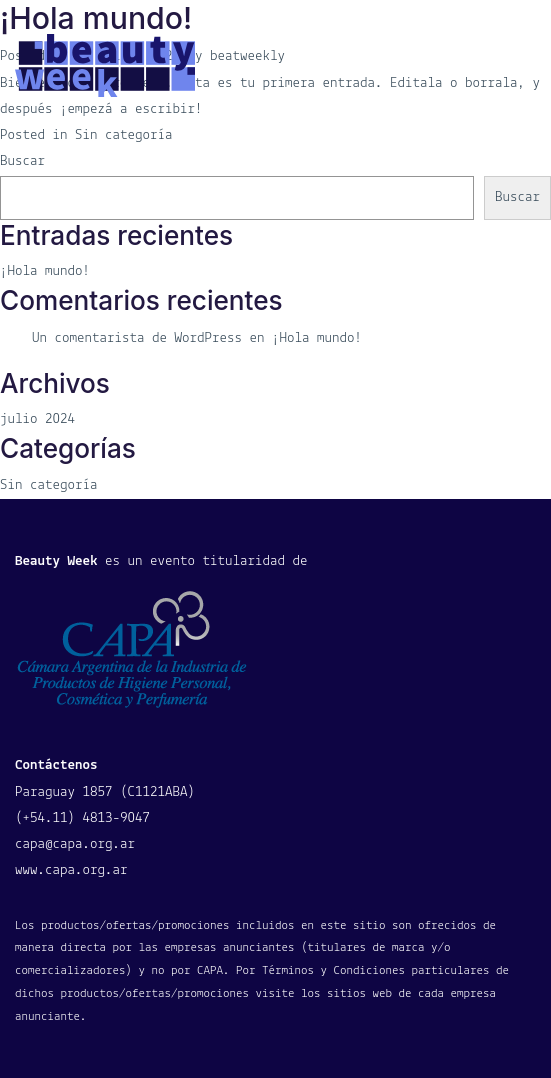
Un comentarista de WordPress (137, 338)
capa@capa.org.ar (75, 844)
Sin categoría (49, 485)
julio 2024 (37, 419)
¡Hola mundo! (45, 271)
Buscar (22, 161)
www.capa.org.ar (71, 870)
